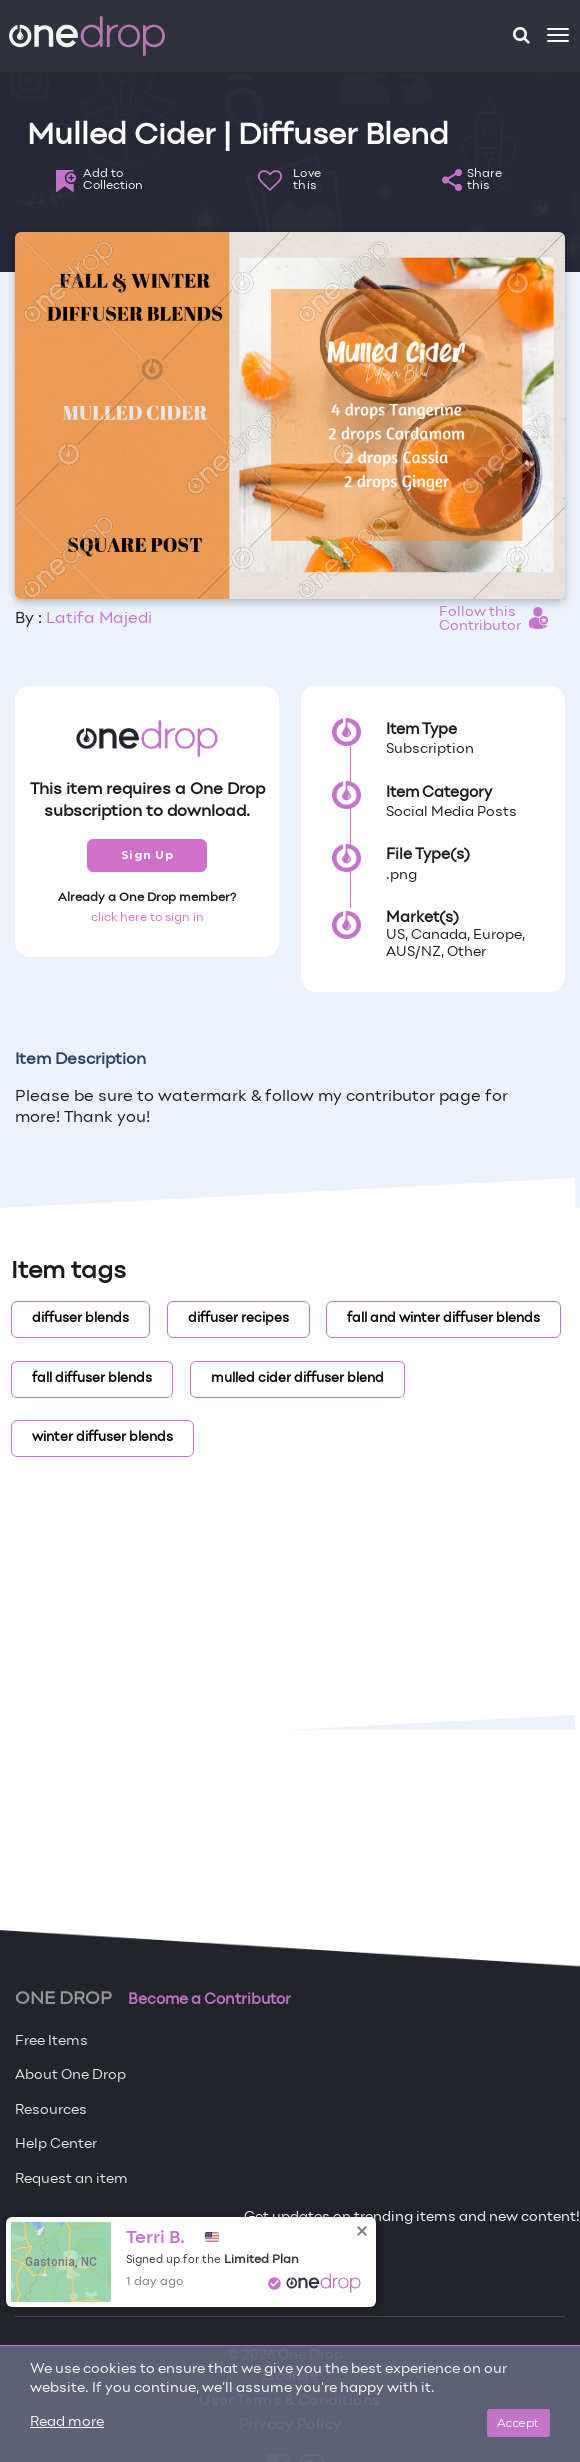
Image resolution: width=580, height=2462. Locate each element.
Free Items (51, 2041)
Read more (67, 2422)
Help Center (56, 2144)
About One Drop (70, 2075)
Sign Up (147, 855)
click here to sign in (147, 918)
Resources (51, 2110)
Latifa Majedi (99, 619)
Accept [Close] (518, 2422)
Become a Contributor (209, 2000)
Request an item (71, 2179)
